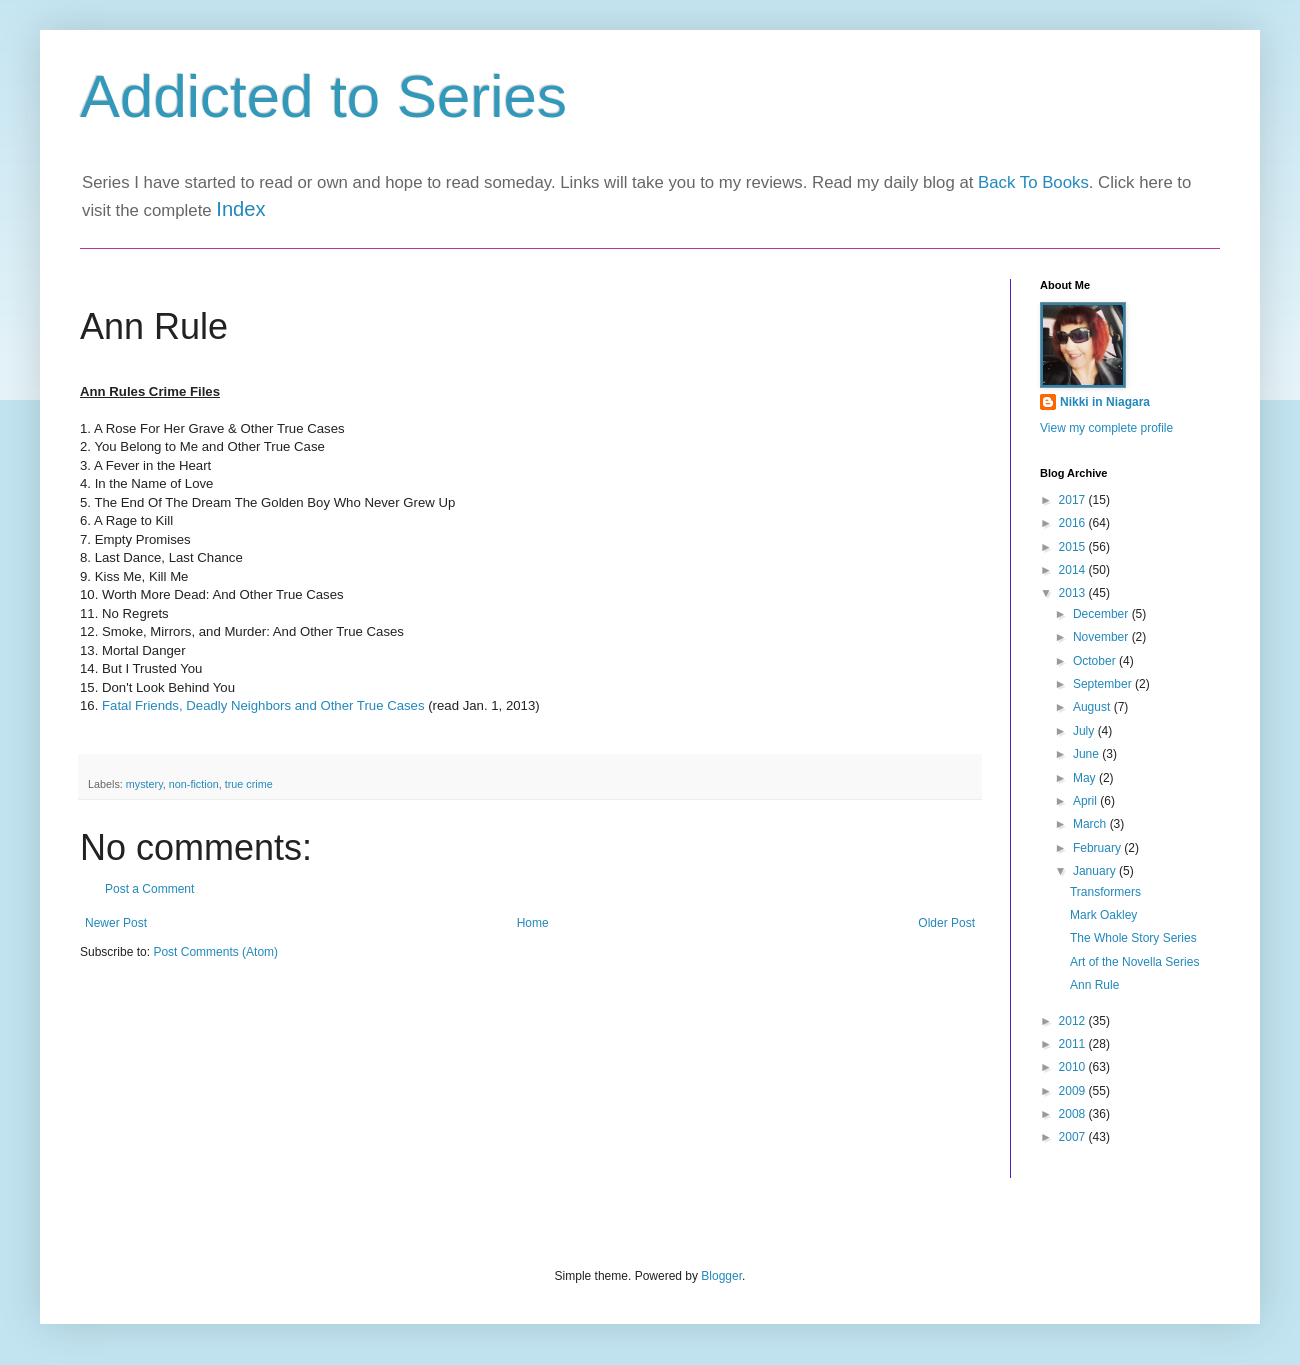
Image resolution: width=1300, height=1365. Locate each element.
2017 (1074, 500)
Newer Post (116, 923)
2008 (1074, 1114)
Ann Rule (1094, 985)
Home (533, 923)
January (1096, 871)
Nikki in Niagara (1105, 402)
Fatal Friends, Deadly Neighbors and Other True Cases (263, 705)
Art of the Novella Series (1134, 962)
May (1086, 778)
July (1085, 731)
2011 (1074, 1044)
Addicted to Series (323, 96)
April (1086, 801)
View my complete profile (1106, 428)
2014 (1074, 570)
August (1093, 707)
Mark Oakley (1103, 915)
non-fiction (194, 784)
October (1096, 661)
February (1098, 848)
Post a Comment (149, 889)
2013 (1074, 593)
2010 (1074, 1067)
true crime (249, 784)
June (1087, 754)
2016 (1074, 523)
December (1102, 614)
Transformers (1105, 892)
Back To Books (1033, 182)
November (1102, 637)
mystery (144, 784)
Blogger (721, 1276)
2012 (1074, 1021)
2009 (1074, 1091)
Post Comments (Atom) (215, 952)
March (1091, 824)
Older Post (946, 923)
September (1104, 684)
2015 (1074, 547)
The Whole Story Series (1133, 938)
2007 (1074, 1137)
